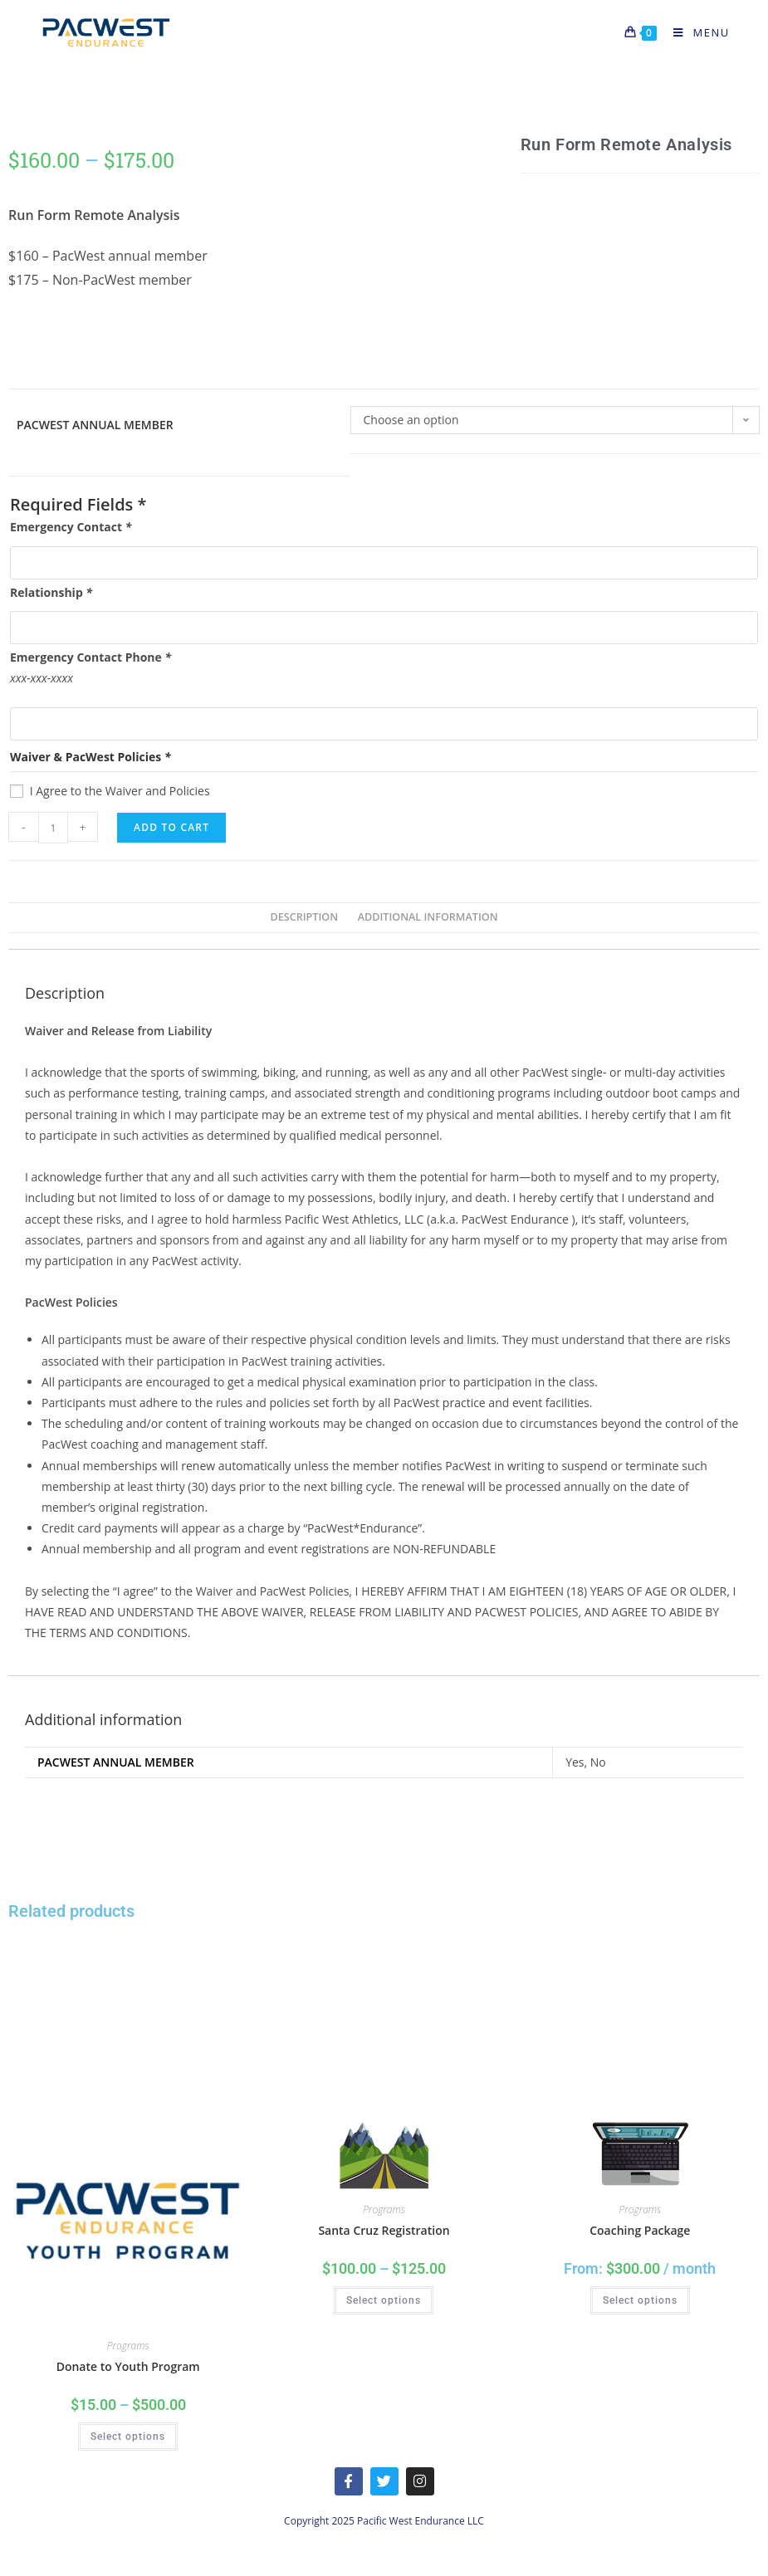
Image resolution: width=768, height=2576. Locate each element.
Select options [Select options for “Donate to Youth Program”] (127, 2436)
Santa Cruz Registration (383, 2230)
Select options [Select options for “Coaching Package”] (640, 2300)
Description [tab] (304, 917)
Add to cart (171, 827)
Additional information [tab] (428, 917)
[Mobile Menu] (695, 32)
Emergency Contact (70, 527)
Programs (128, 2346)
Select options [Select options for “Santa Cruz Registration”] (383, 2300)
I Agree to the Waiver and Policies (120, 791)
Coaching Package (639, 2230)
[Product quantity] (53, 827)
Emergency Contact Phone (90, 657)
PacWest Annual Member (95, 425)
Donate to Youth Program (128, 2366)
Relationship (51, 592)
